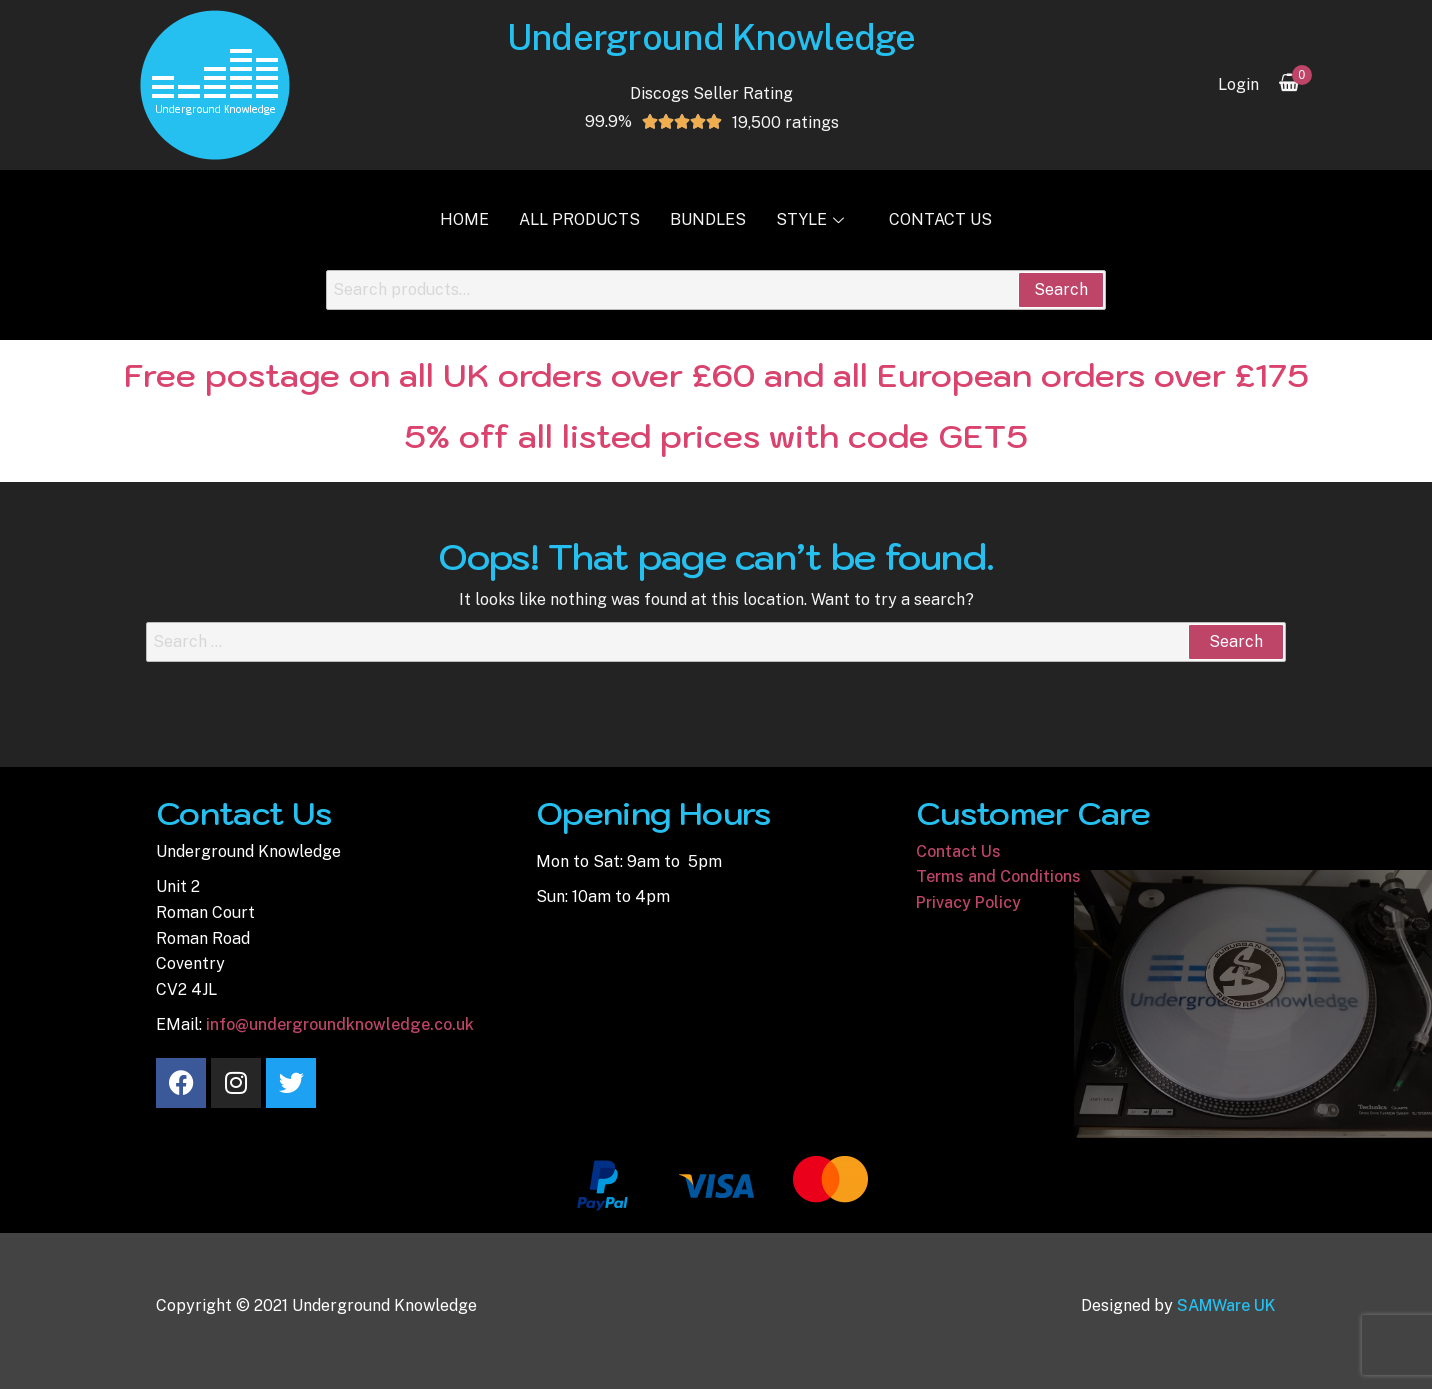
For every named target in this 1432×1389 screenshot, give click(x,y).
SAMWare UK (1226, 1305)
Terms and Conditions (998, 876)
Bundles (708, 219)
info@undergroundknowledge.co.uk (340, 1024)
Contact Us (940, 219)
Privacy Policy (968, 902)
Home (464, 219)
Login (1238, 84)
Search (1061, 289)
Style (812, 219)
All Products (579, 219)
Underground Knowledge (711, 37)
